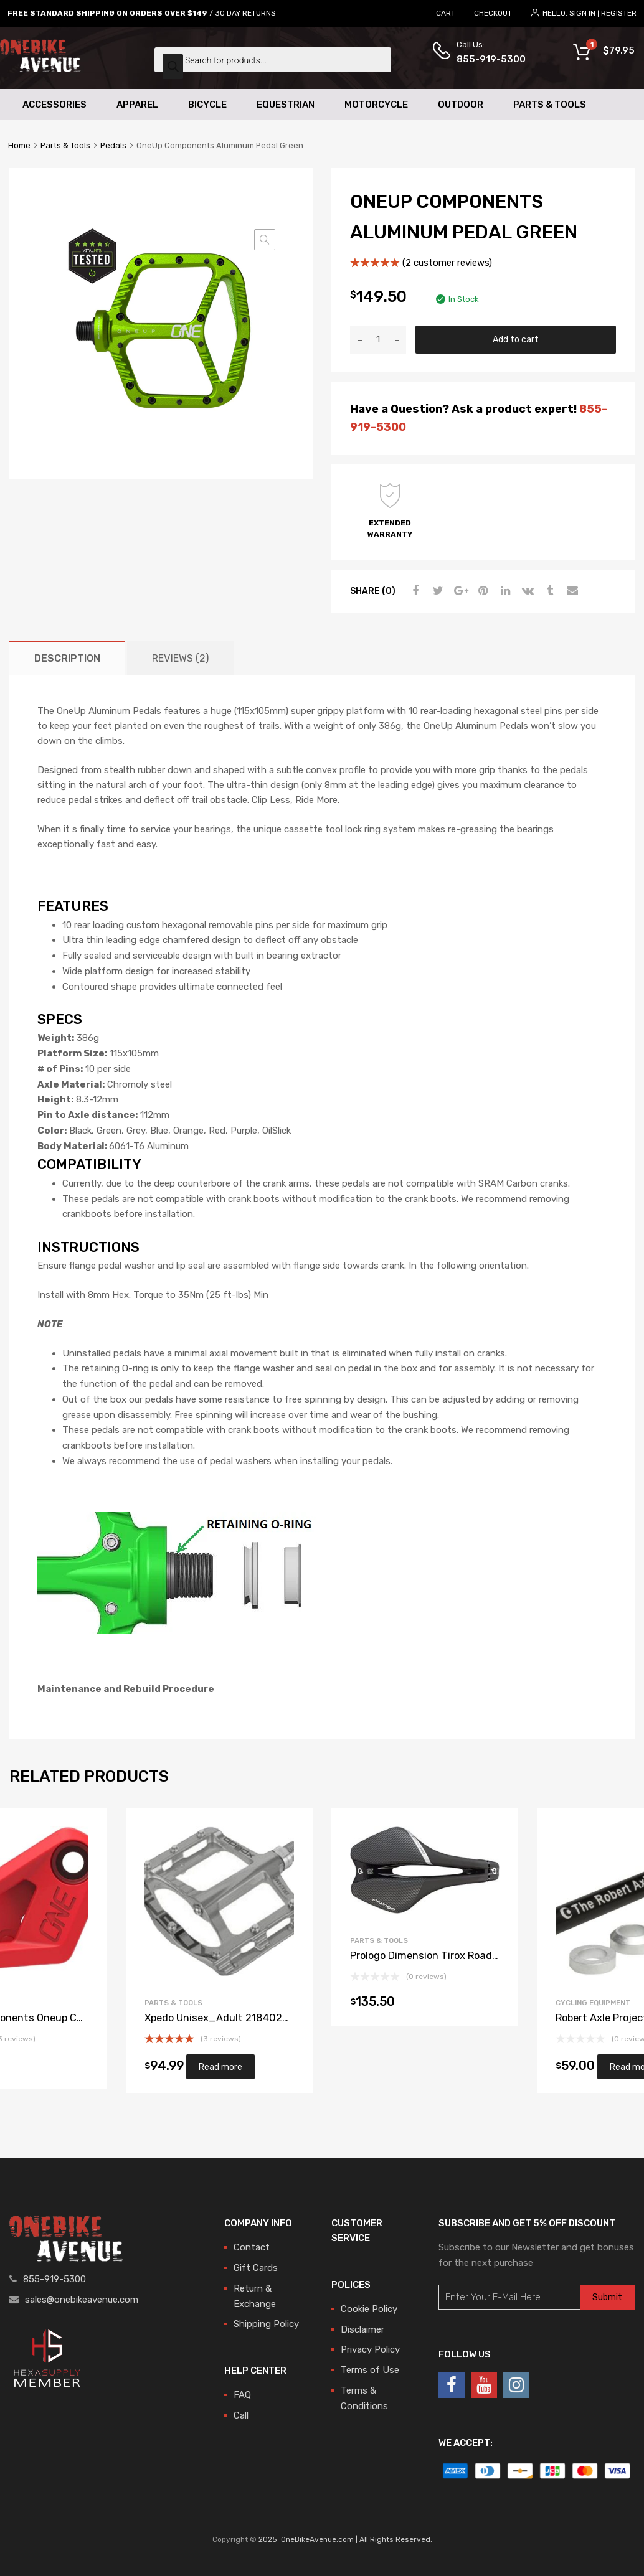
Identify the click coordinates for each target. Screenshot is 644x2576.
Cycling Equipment (593, 2002)
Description (67, 658)
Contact (252, 2247)
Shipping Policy (266, 2323)
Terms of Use (370, 2370)
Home (19, 145)
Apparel (137, 104)
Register (619, 13)
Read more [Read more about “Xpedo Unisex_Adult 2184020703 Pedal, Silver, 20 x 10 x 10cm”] (220, 2067)
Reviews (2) (180, 658)
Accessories (54, 104)
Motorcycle (376, 104)
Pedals (113, 145)
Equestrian (286, 104)
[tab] (67, 658)
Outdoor (460, 104)
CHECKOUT (493, 13)
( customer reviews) (447, 262)
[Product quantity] (378, 340)
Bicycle (207, 104)
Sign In (582, 13)
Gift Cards (256, 2267)
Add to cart (516, 339)
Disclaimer (362, 2329)
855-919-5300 (487, 59)
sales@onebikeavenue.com (81, 2299)
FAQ (242, 2394)
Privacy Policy (370, 2349)
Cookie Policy (369, 2309)
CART (445, 13)
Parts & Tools (549, 104)
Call (241, 2415)
